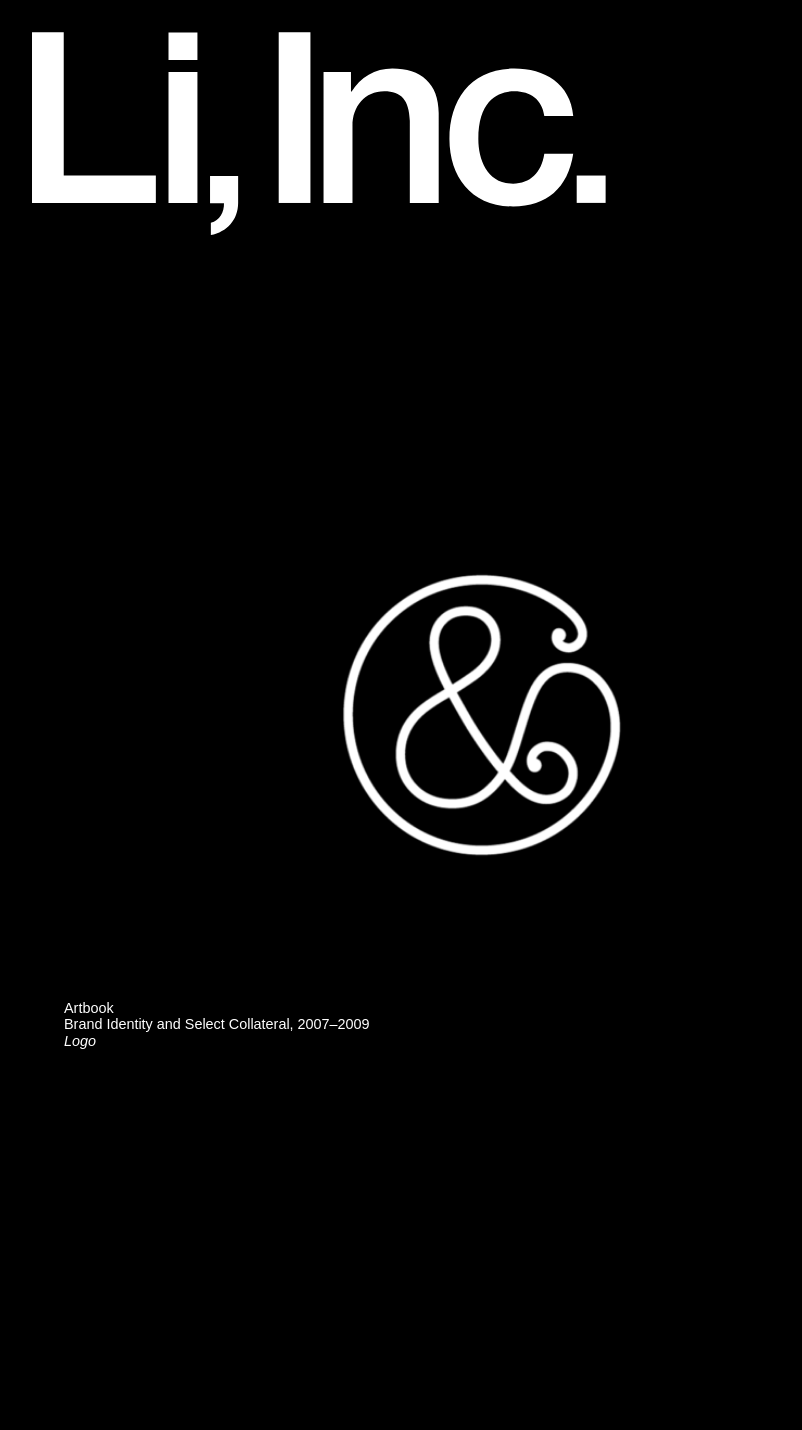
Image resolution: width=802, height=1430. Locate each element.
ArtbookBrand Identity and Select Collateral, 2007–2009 (217, 1024)
